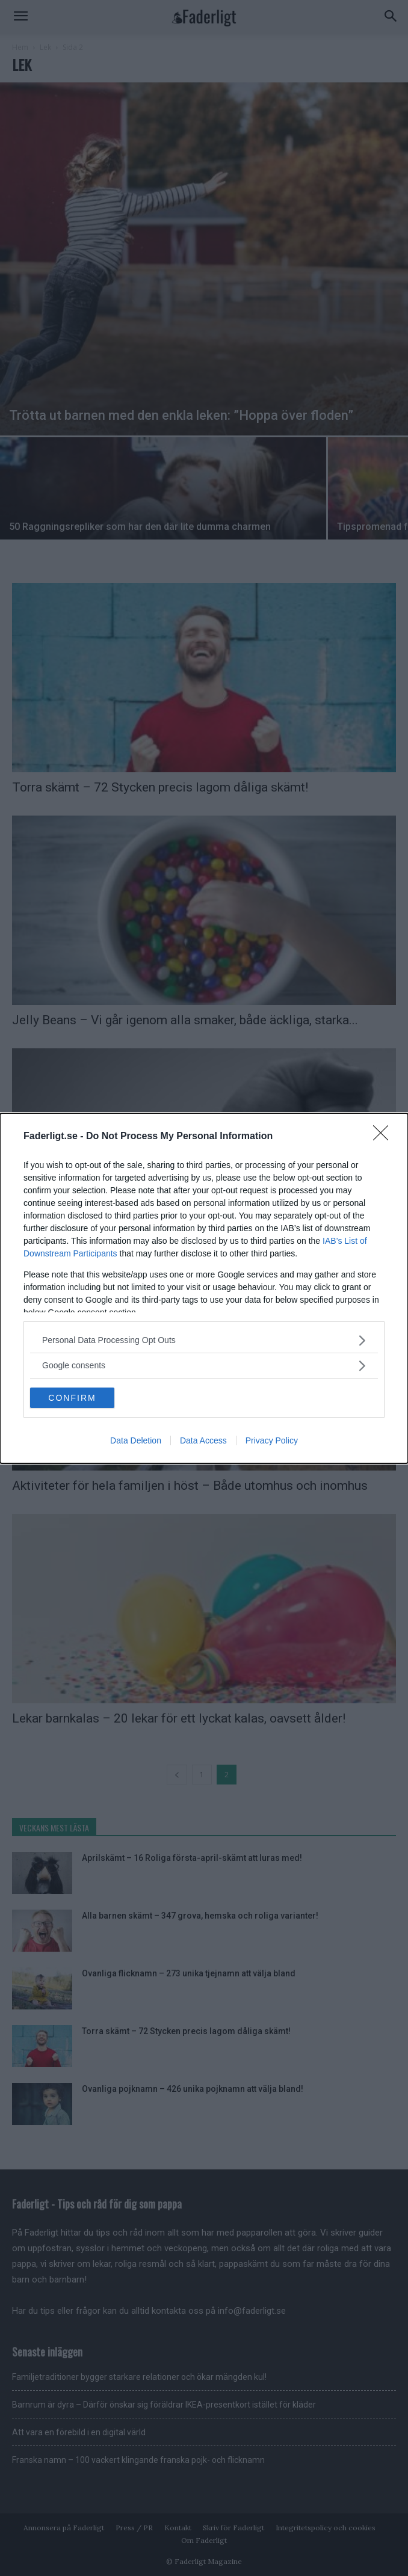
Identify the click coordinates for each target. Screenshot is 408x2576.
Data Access (203, 1440)
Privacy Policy (272, 1440)
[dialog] (204, 1288)
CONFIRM (72, 1398)
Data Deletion (135, 1440)
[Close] (384, 1136)
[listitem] (204, 1340)
